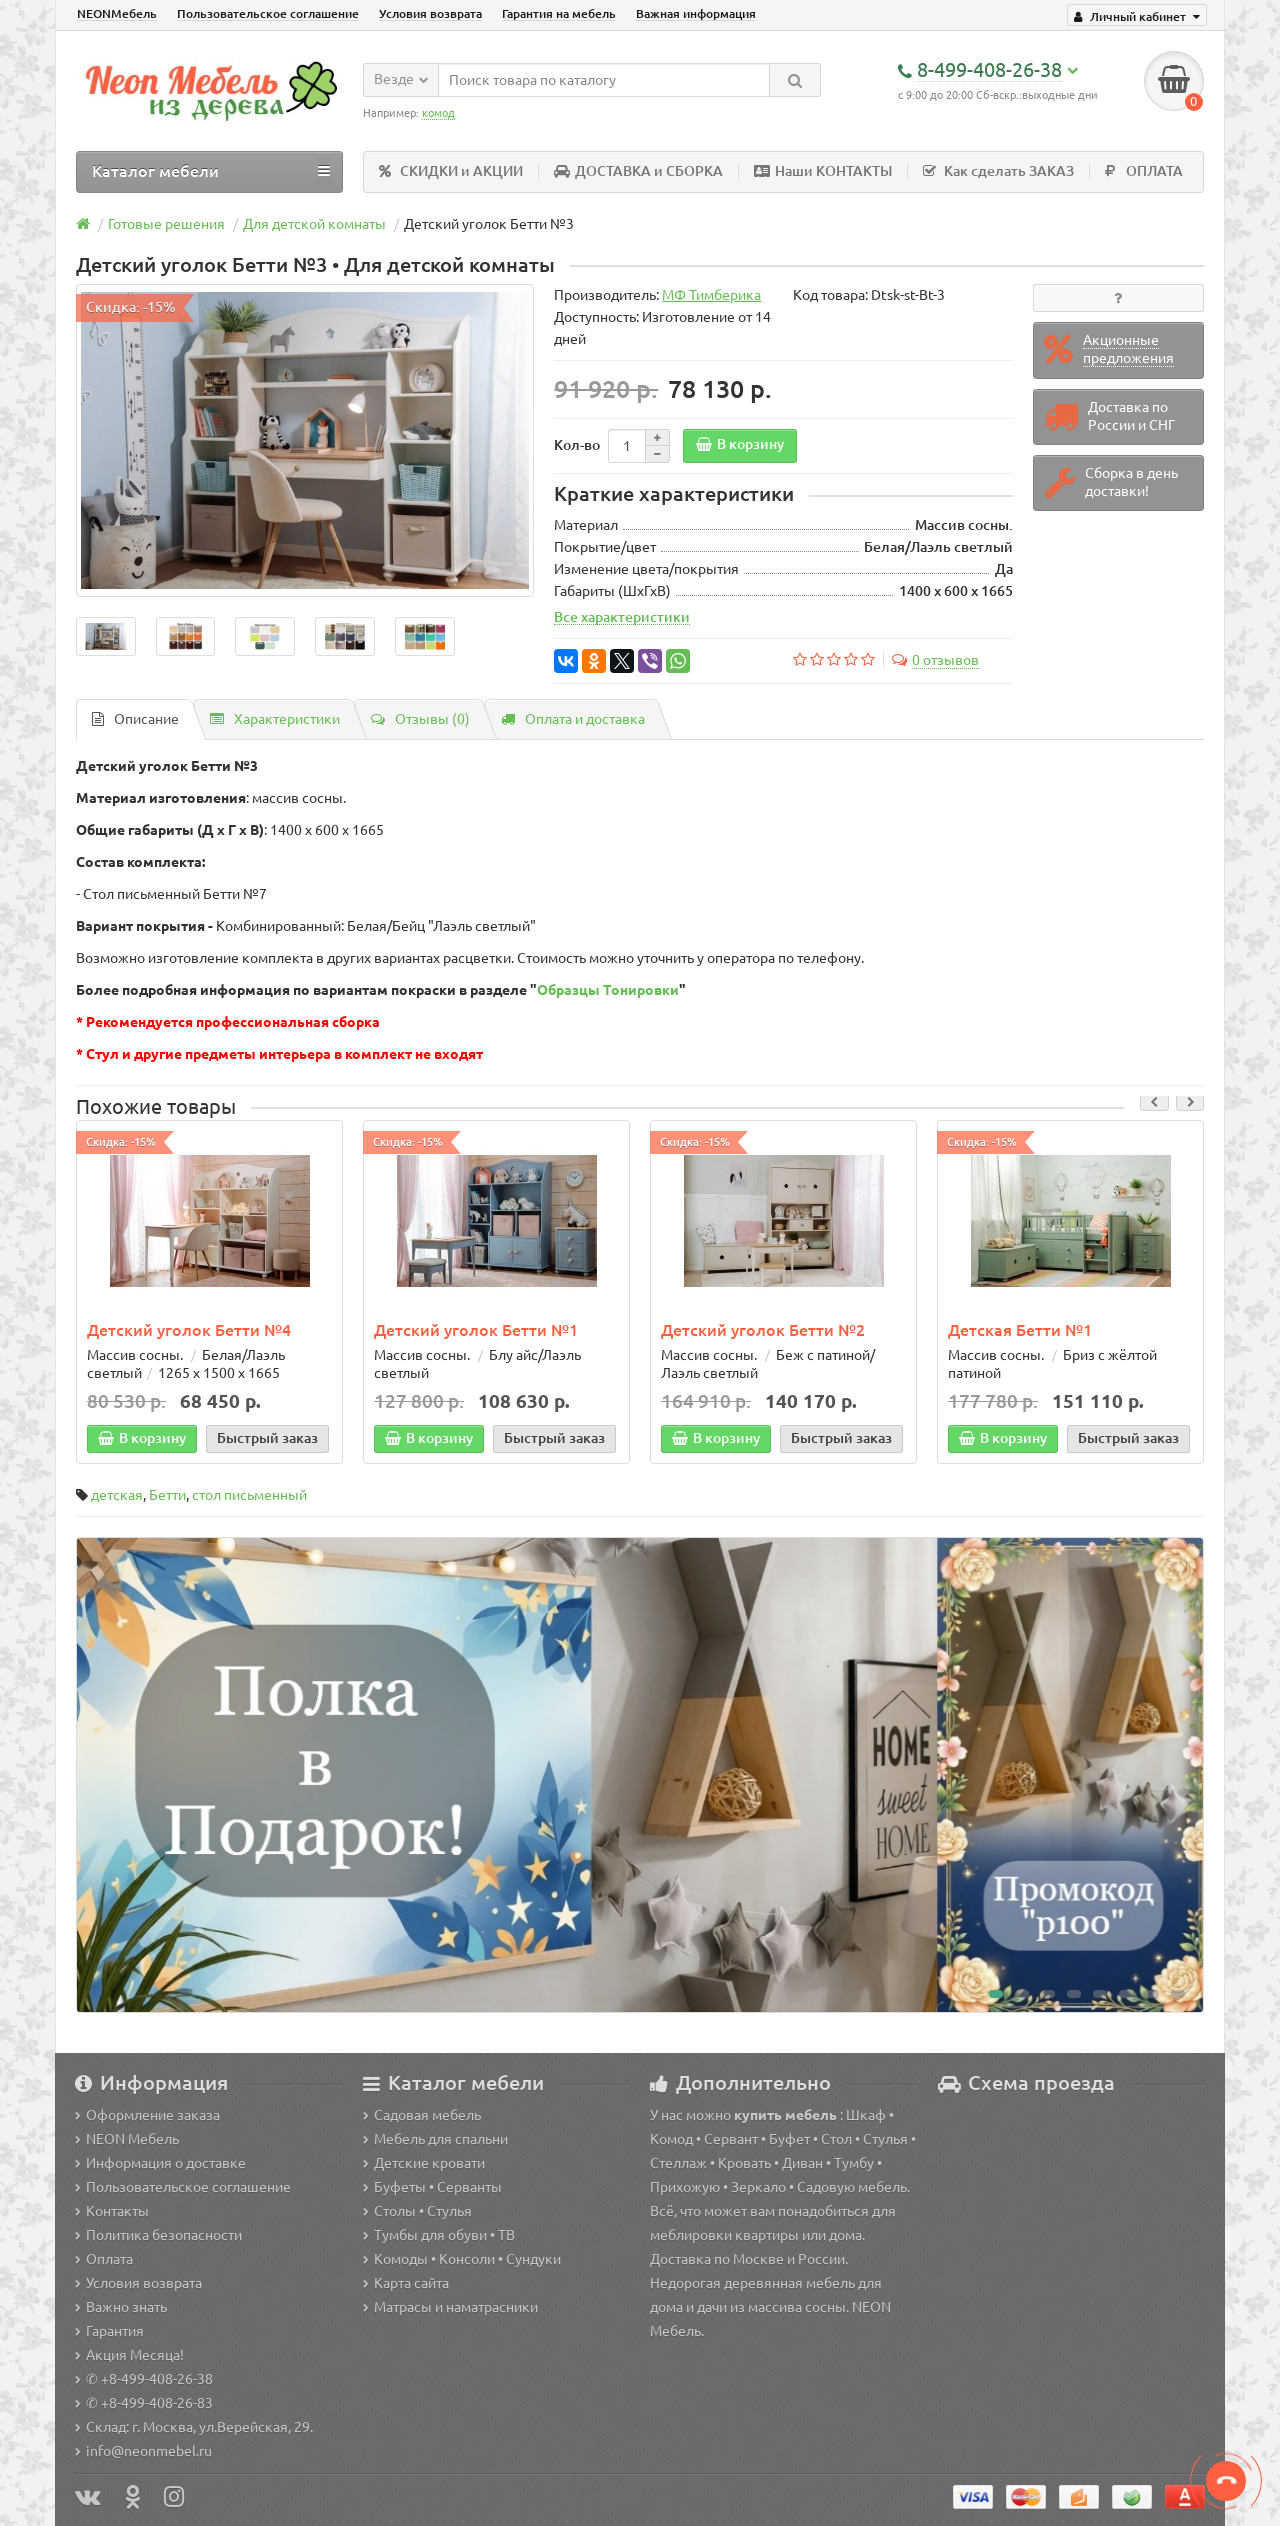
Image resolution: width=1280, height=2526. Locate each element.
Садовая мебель (422, 2115)
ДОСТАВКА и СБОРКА (638, 171)
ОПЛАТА (1144, 171)
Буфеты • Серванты (432, 2187)
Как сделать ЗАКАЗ (998, 171)
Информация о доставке (160, 2163)
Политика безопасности (158, 2235)
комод (438, 113)
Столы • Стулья (417, 2211)
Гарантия (109, 2331)
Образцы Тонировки (608, 990)
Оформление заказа (147, 2115)
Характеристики (275, 719)
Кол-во (577, 445)
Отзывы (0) (420, 719)
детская (117, 1495)
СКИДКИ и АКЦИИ (451, 171)
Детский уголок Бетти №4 (189, 1330)
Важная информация (696, 13)
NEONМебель (117, 13)
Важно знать (121, 2307)
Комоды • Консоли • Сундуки (462, 2259)
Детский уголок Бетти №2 (763, 1330)
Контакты (112, 2211)
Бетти (167, 1495)
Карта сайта (406, 2283)
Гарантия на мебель (559, 13)
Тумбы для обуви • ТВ (439, 2235)
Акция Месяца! (129, 2355)
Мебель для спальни (435, 2139)
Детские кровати (424, 2163)
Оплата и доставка (573, 719)
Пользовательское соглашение (268, 13)
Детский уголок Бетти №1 (476, 1330)
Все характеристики (622, 617)
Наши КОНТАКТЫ (823, 171)
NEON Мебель (127, 2139)
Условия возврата (430, 13)
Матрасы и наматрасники (450, 2307)
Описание (135, 719)
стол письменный (249, 1495)
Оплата (104, 2259)
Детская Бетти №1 (1020, 1330)
